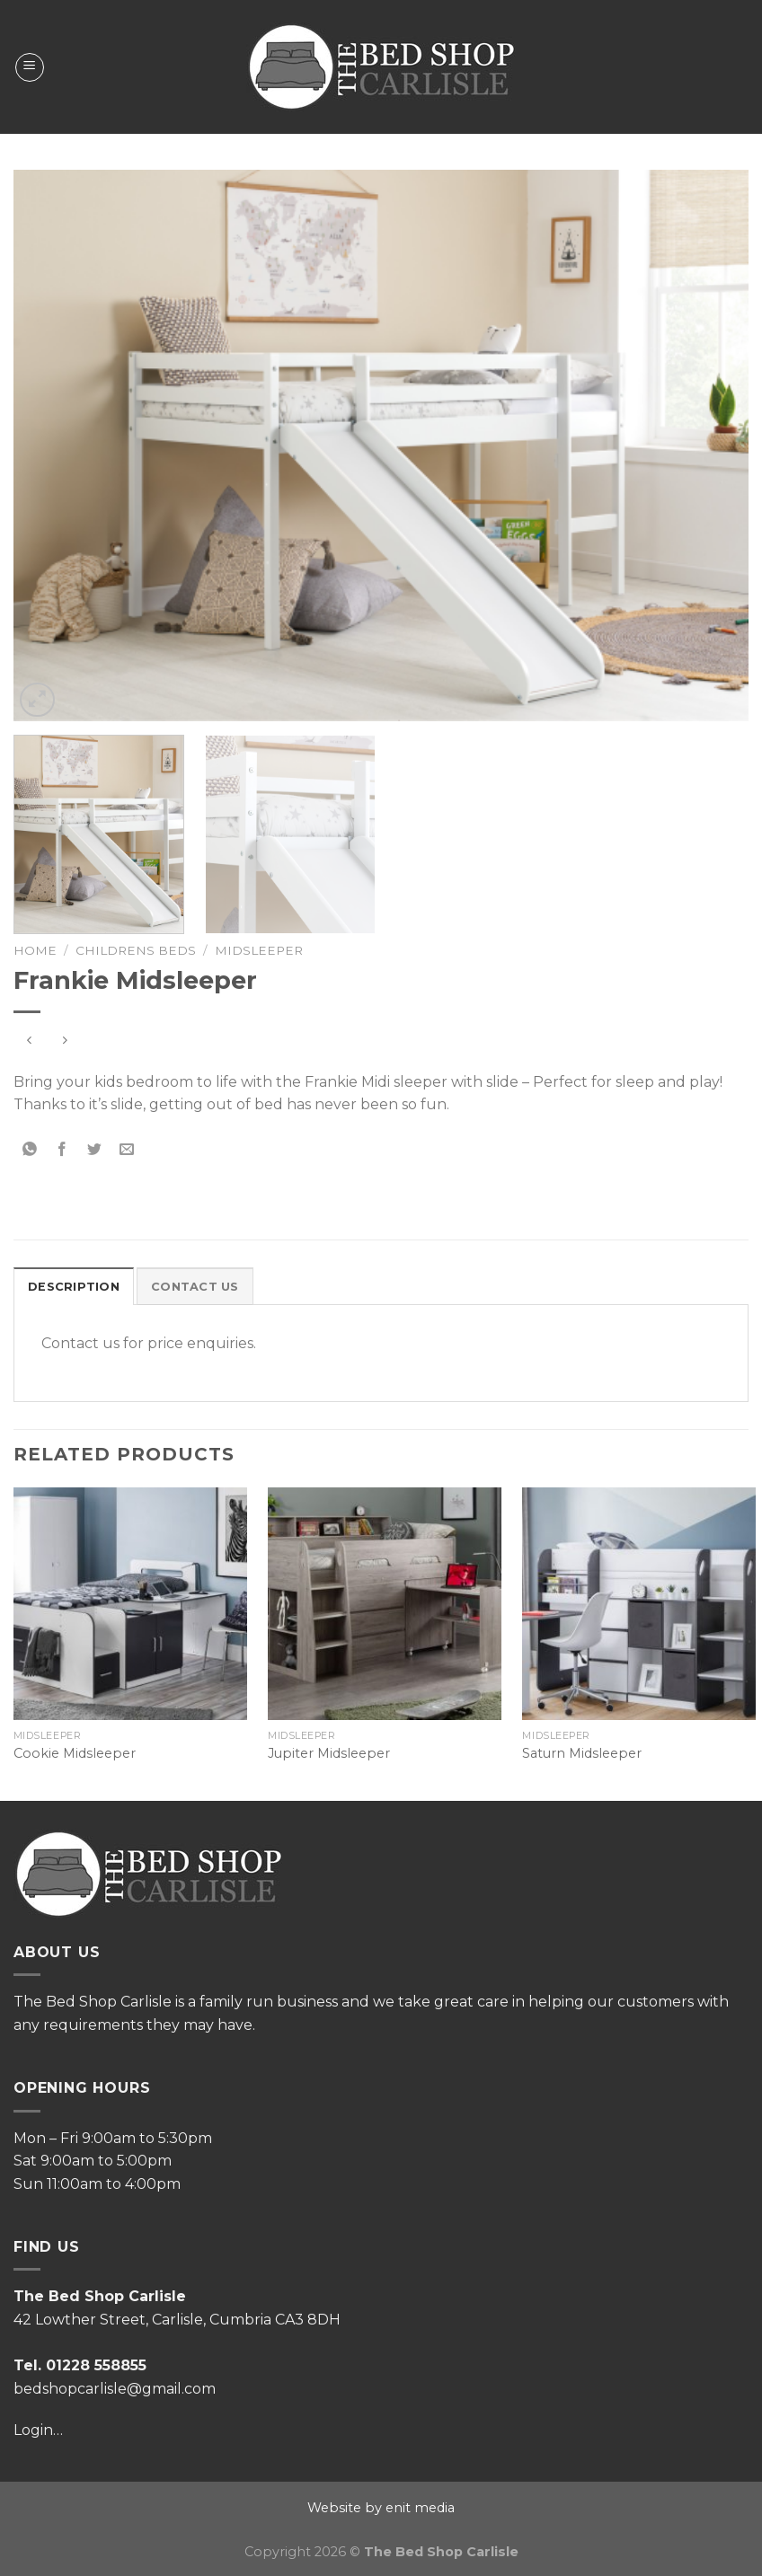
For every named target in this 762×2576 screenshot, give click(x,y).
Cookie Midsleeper (74, 1753)
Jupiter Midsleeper (329, 1753)
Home (35, 950)
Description (74, 1286)
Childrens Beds (135, 950)
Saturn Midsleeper (582, 1753)
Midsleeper (259, 950)
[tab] (73, 1286)
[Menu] (29, 67)
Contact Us (195, 1286)
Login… (38, 2430)
